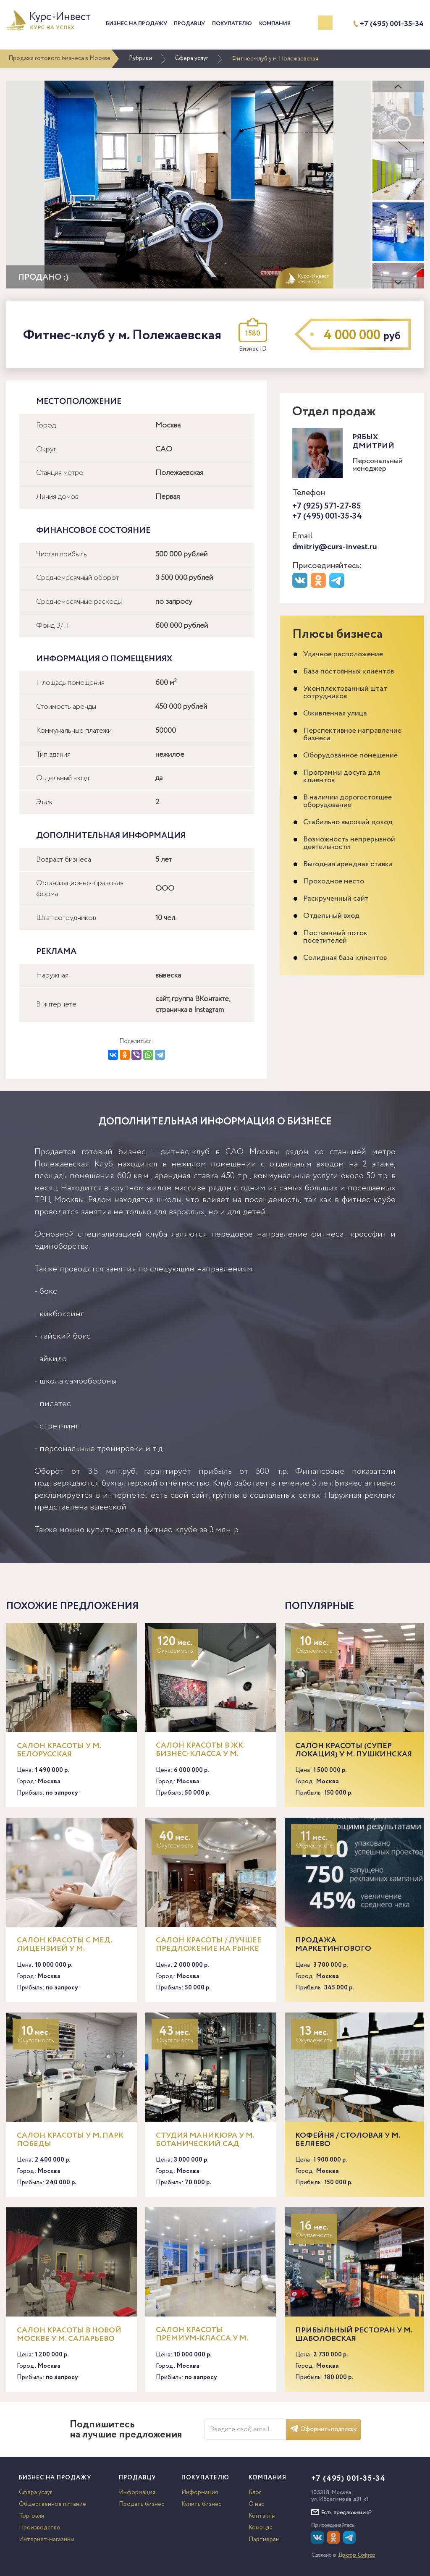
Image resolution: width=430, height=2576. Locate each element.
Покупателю (232, 24)
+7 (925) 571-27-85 (326, 506)
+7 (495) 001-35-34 (392, 24)
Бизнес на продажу (136, 24)
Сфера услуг (191, 58)
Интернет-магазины (46, 2539)
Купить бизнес (201, 2504)
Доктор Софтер (356, 2555)
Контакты (262, 2516)
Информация (137, 2492)
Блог (255, 2492)
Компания (275, 24)
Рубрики (140, 58)
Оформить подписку (323, 2429)
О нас (256, 2504)
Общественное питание (52, 2504)
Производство (39, 2528)
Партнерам (264, 2539)
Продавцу (189, 24)
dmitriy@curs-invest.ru (334, 547)
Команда (261, 2528)
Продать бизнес (141, 2504)
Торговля (31, 2516)
